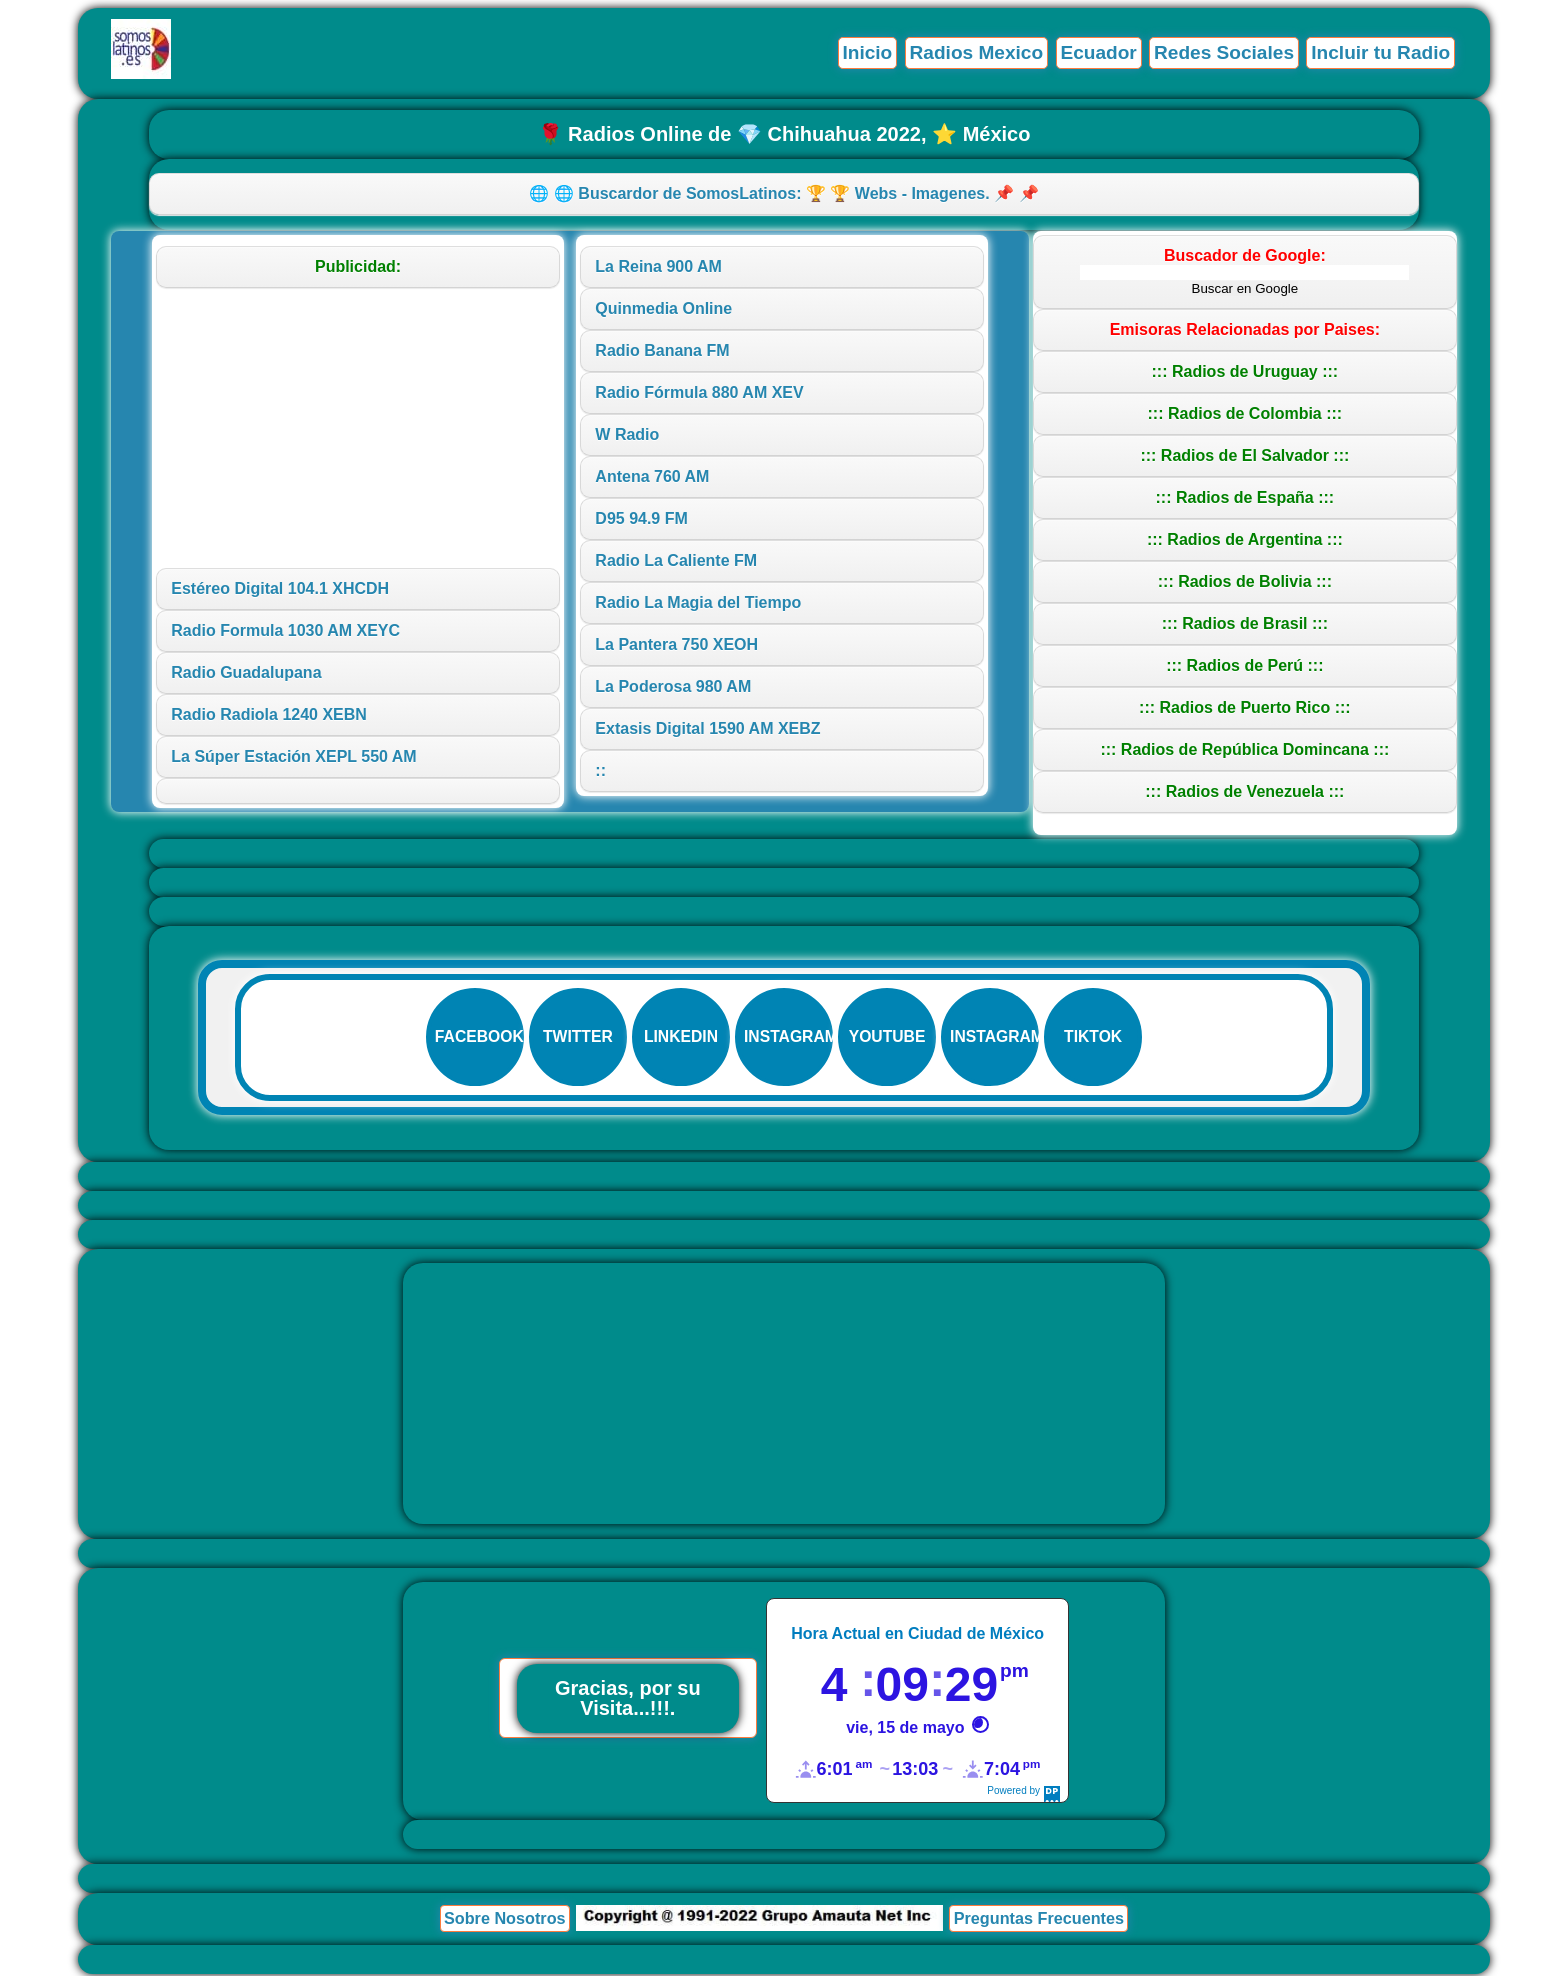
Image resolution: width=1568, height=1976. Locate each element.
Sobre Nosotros (504, 1920)
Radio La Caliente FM (676, 560)
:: (600, 770)
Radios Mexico (974, 52)
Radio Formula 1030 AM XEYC (285, 630)
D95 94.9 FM (641, 518)
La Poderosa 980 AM (673, 686)
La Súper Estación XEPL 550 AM (293, 756)
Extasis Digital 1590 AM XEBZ (707, 728)
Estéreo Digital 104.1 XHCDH (280, 588)
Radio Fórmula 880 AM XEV (699, 392)
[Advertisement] (358, 428)
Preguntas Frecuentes (1039, 1920)
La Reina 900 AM (658, 266)
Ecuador (1096, 52)
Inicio (864, 52)
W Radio (627, 434)
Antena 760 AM (652, 476)
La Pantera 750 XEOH (676, 644)
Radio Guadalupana (246, 672)
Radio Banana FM (662, 350)
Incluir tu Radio (1380, 52)
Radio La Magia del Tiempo (698, 602)
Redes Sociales (1222, 52)
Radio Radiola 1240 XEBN (269, 714)
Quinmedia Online (663, 308)
